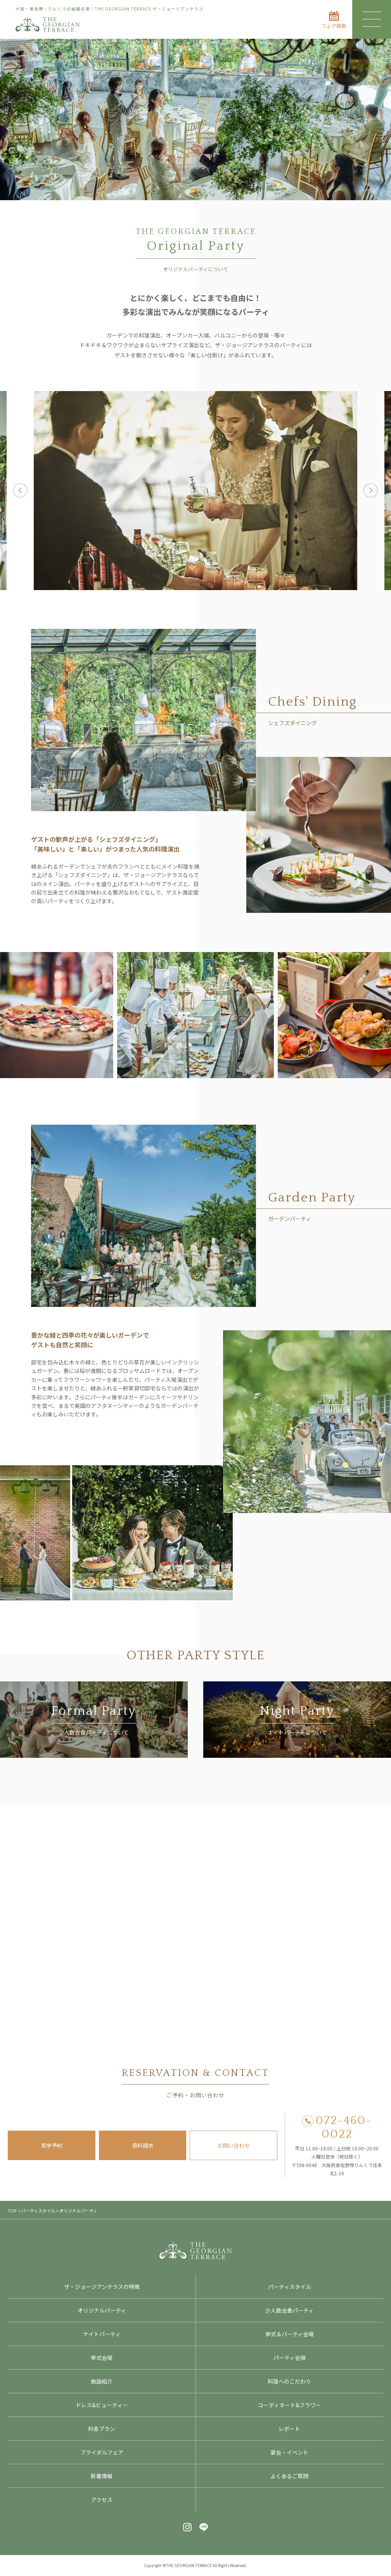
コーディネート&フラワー (289, 2405)
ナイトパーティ (102, 2334)
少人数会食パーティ (289, 2310)
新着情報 (101, 2476)
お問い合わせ (233, 2145)
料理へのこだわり (289, 2381)
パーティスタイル (289, 2286)
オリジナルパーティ (102, 2310)
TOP (12, 2210)
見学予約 (51, 2145)
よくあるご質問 (289, 2476)
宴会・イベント (289, 2452)
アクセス (101, 2499)
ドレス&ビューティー (102, 2405)
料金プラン (101, 2428)
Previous (20, 490)
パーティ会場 (289, 2357)
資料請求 (143, 2145)
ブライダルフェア (101, 2452)
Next (370, 490)
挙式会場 (101, 2357)
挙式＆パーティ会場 (289, 2334)
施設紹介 (101, 2381)
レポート (289, 2428)
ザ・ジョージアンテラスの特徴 (102, 2286)
